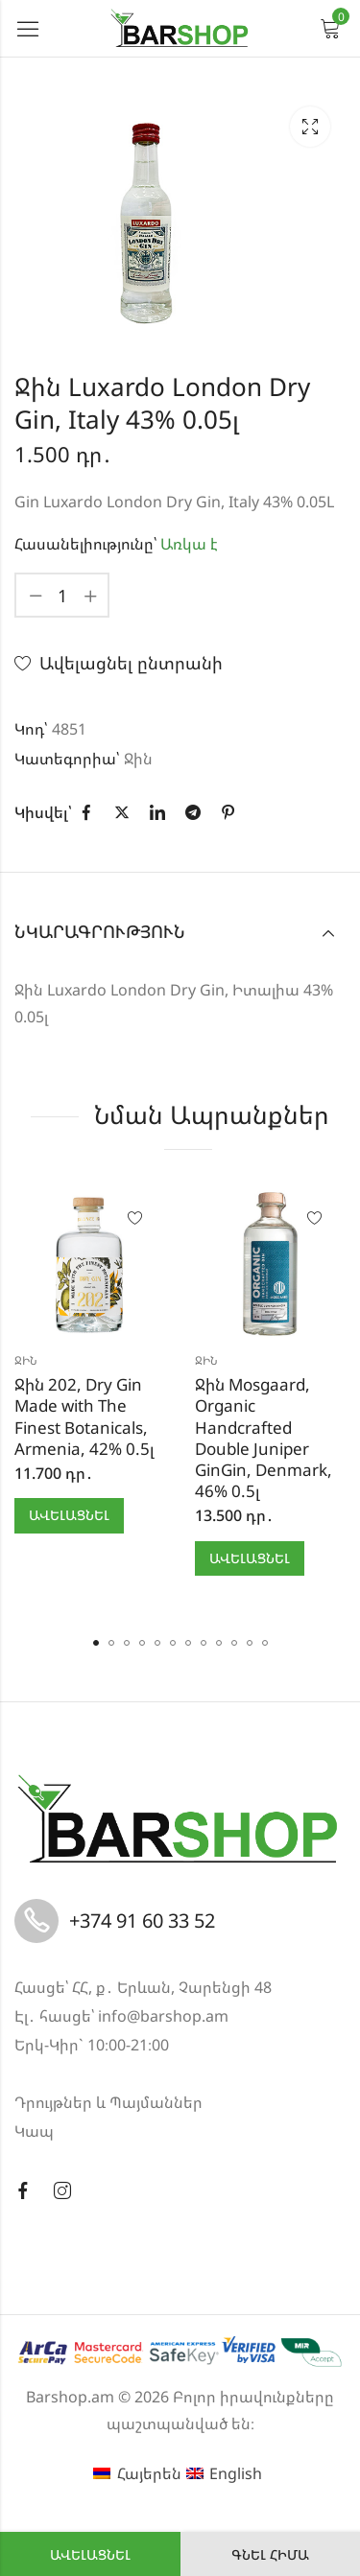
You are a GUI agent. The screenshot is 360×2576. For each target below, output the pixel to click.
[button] (96, 1643)
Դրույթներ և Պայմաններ (108, 2102)
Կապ (34, 2131)
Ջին (138, 758)
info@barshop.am (163, 2015)
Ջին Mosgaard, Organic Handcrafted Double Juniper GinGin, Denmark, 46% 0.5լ (263, 1437)
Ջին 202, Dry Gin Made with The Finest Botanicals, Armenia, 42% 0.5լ (84, 1416)
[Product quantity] (62, 595)
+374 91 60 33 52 (142, 1920)
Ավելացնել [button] (69, 1515)
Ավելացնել (90, 2554)
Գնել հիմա (270, 2554)
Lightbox (310, 126)
